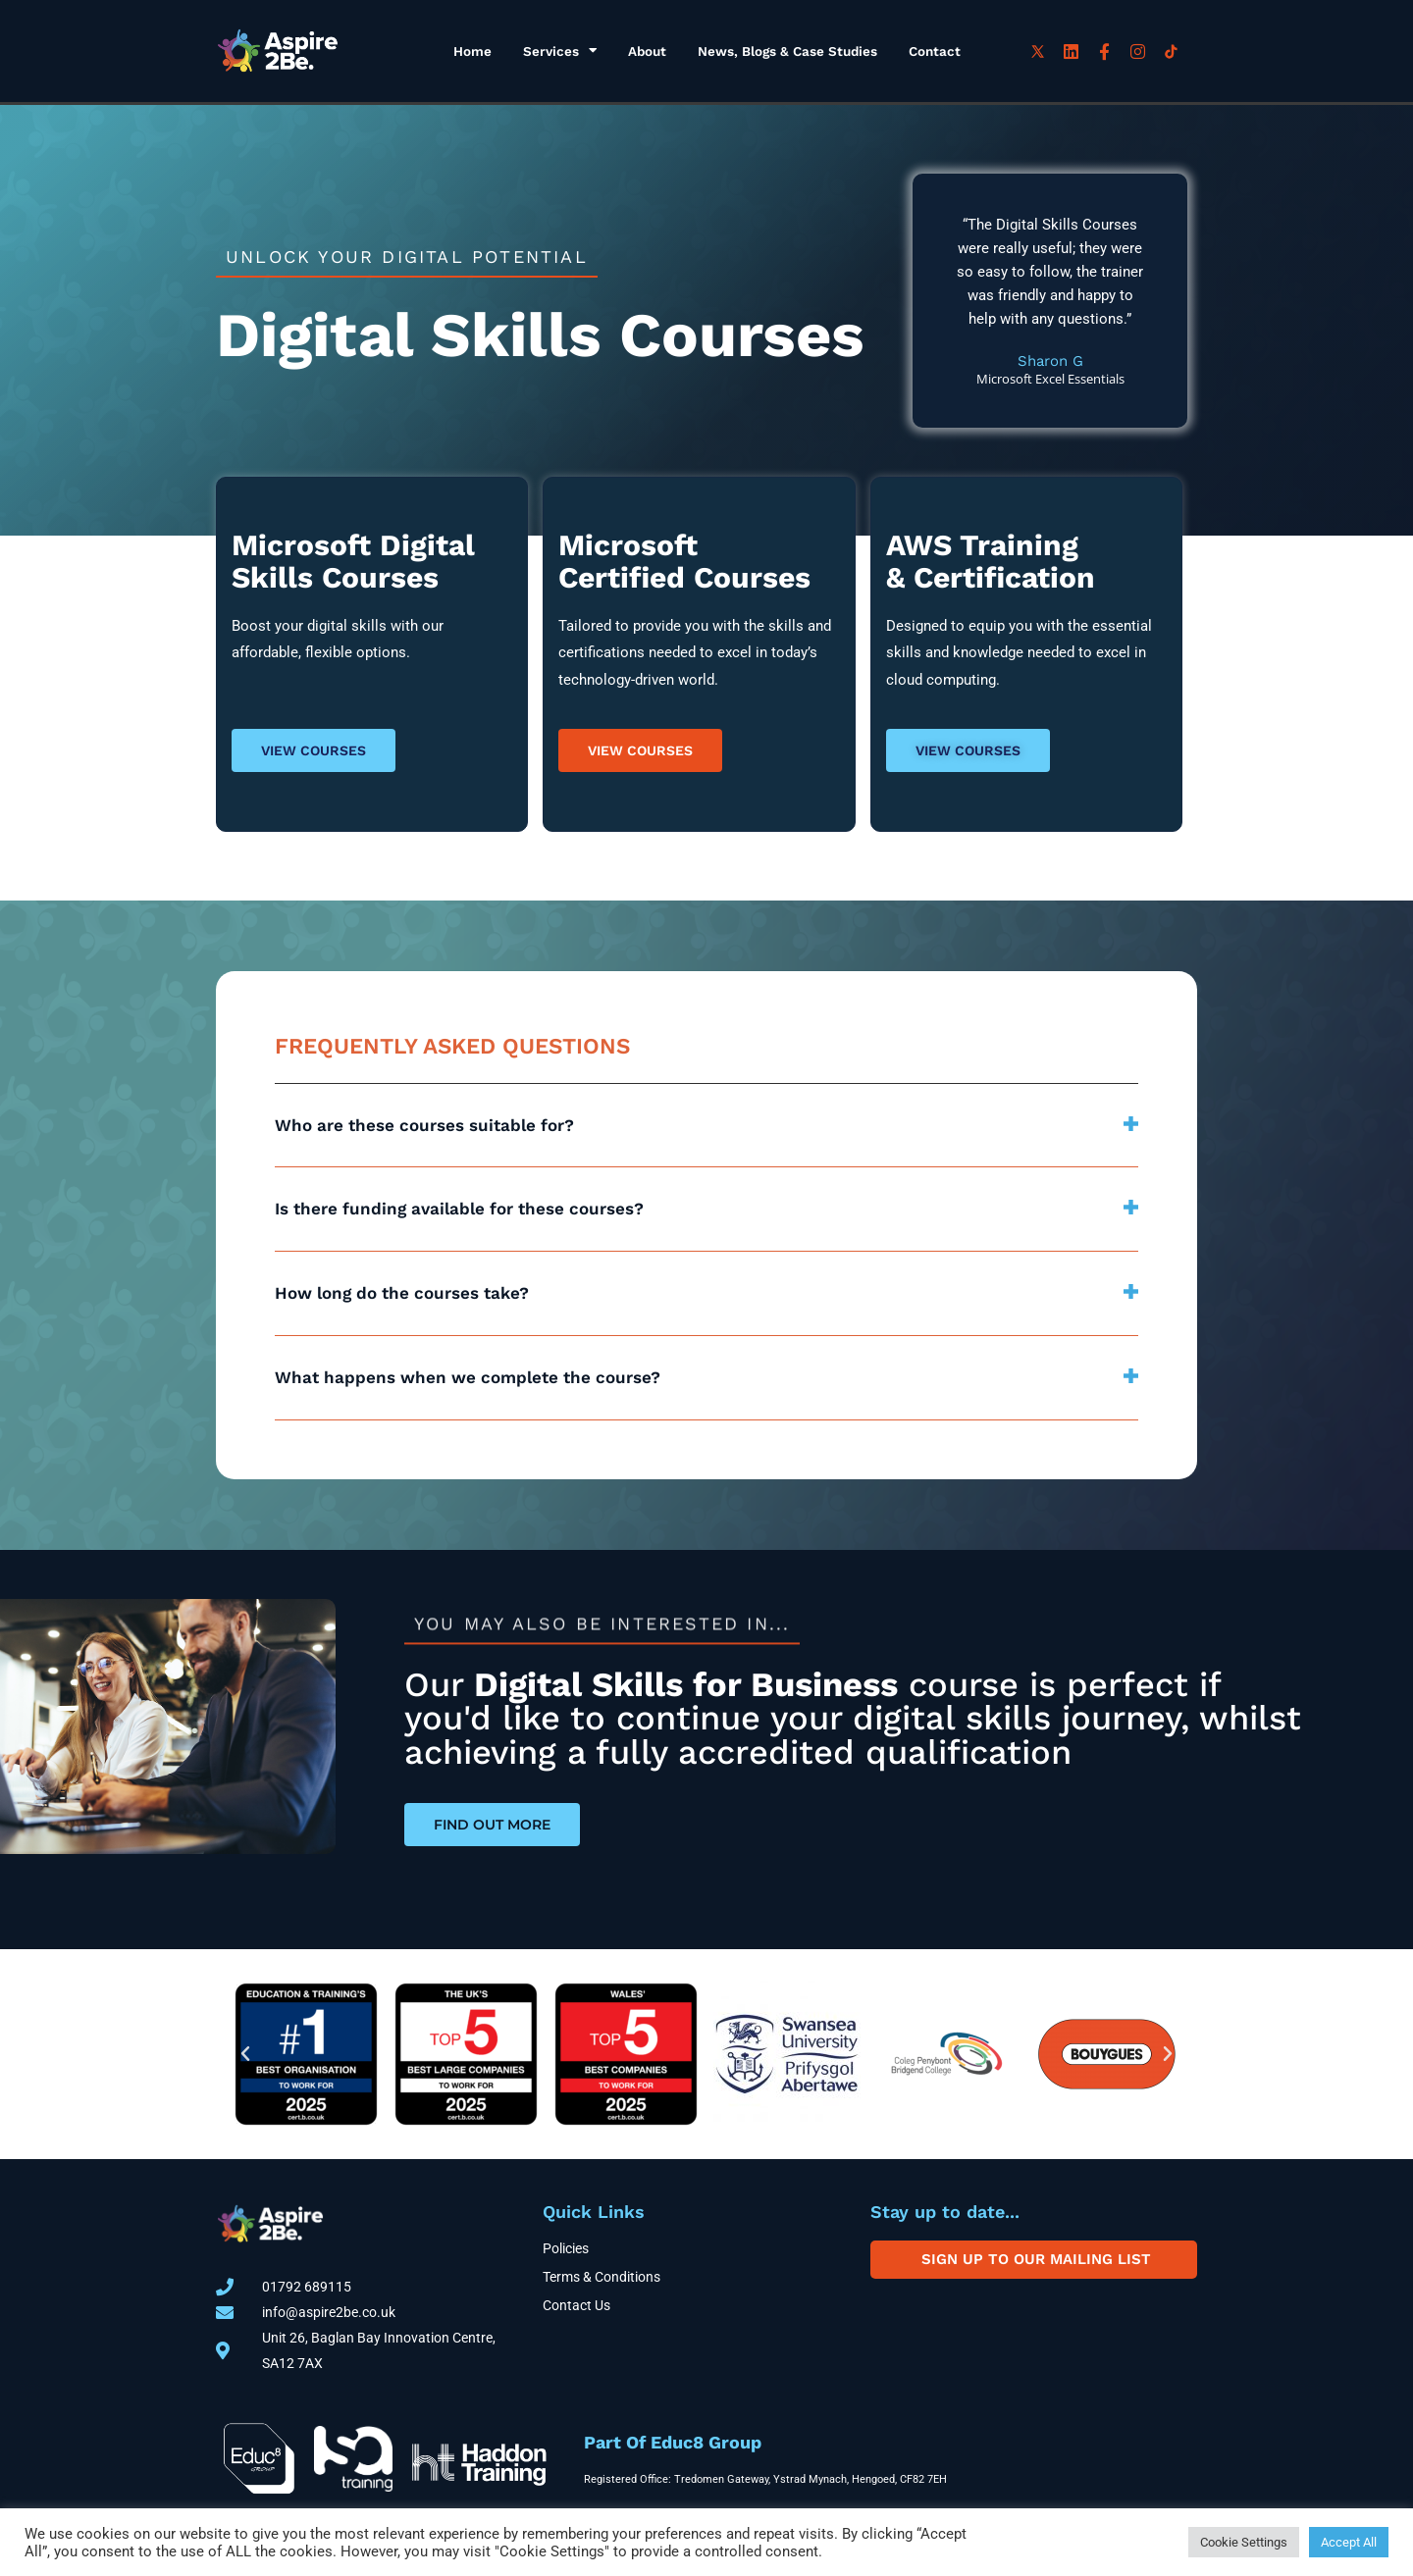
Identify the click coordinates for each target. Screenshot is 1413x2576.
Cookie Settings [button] (1243, 2542)
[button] (706, 1126)
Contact (935, 51)
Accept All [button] (1349, 2542)
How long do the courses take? (402, 1293)
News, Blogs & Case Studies (787, 51)
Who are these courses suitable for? (424, 1125)
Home (472, 51)
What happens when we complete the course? (467, 1377)
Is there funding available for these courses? (459, 1208)
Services (560, 51)
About (647, 51)
